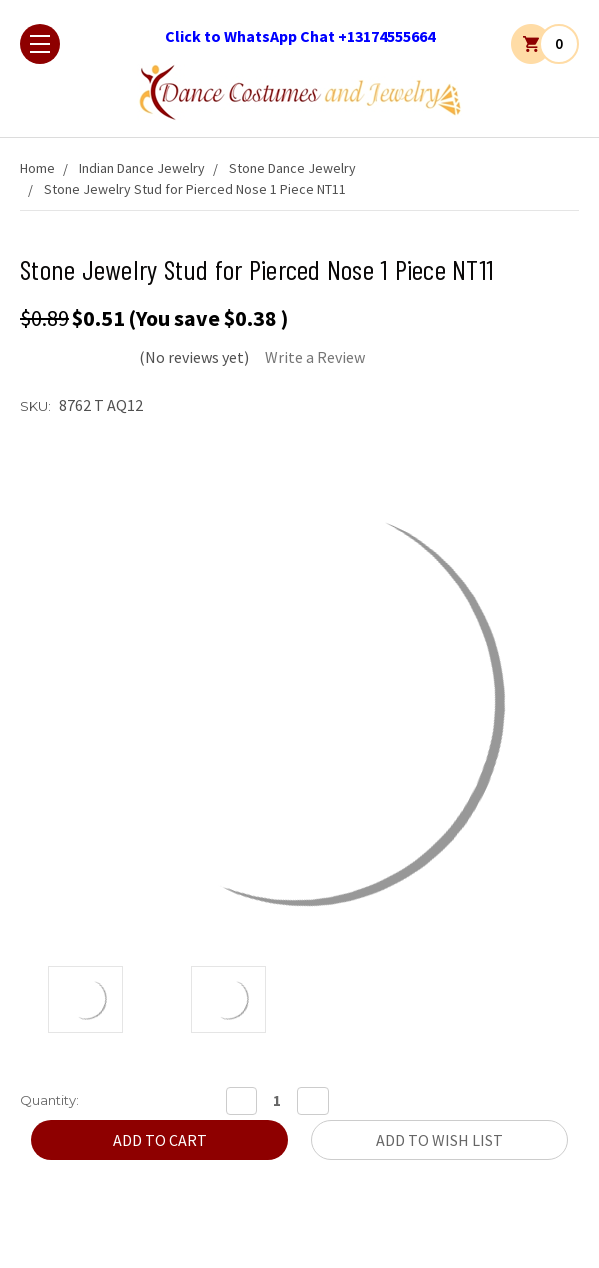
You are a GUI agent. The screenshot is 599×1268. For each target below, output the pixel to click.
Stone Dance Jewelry (292, 168)
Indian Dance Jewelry (142, 168)
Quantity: (49, 1100)
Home (37, 168)
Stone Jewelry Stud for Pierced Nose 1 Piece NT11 (195, 189)
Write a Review (315, 357)
